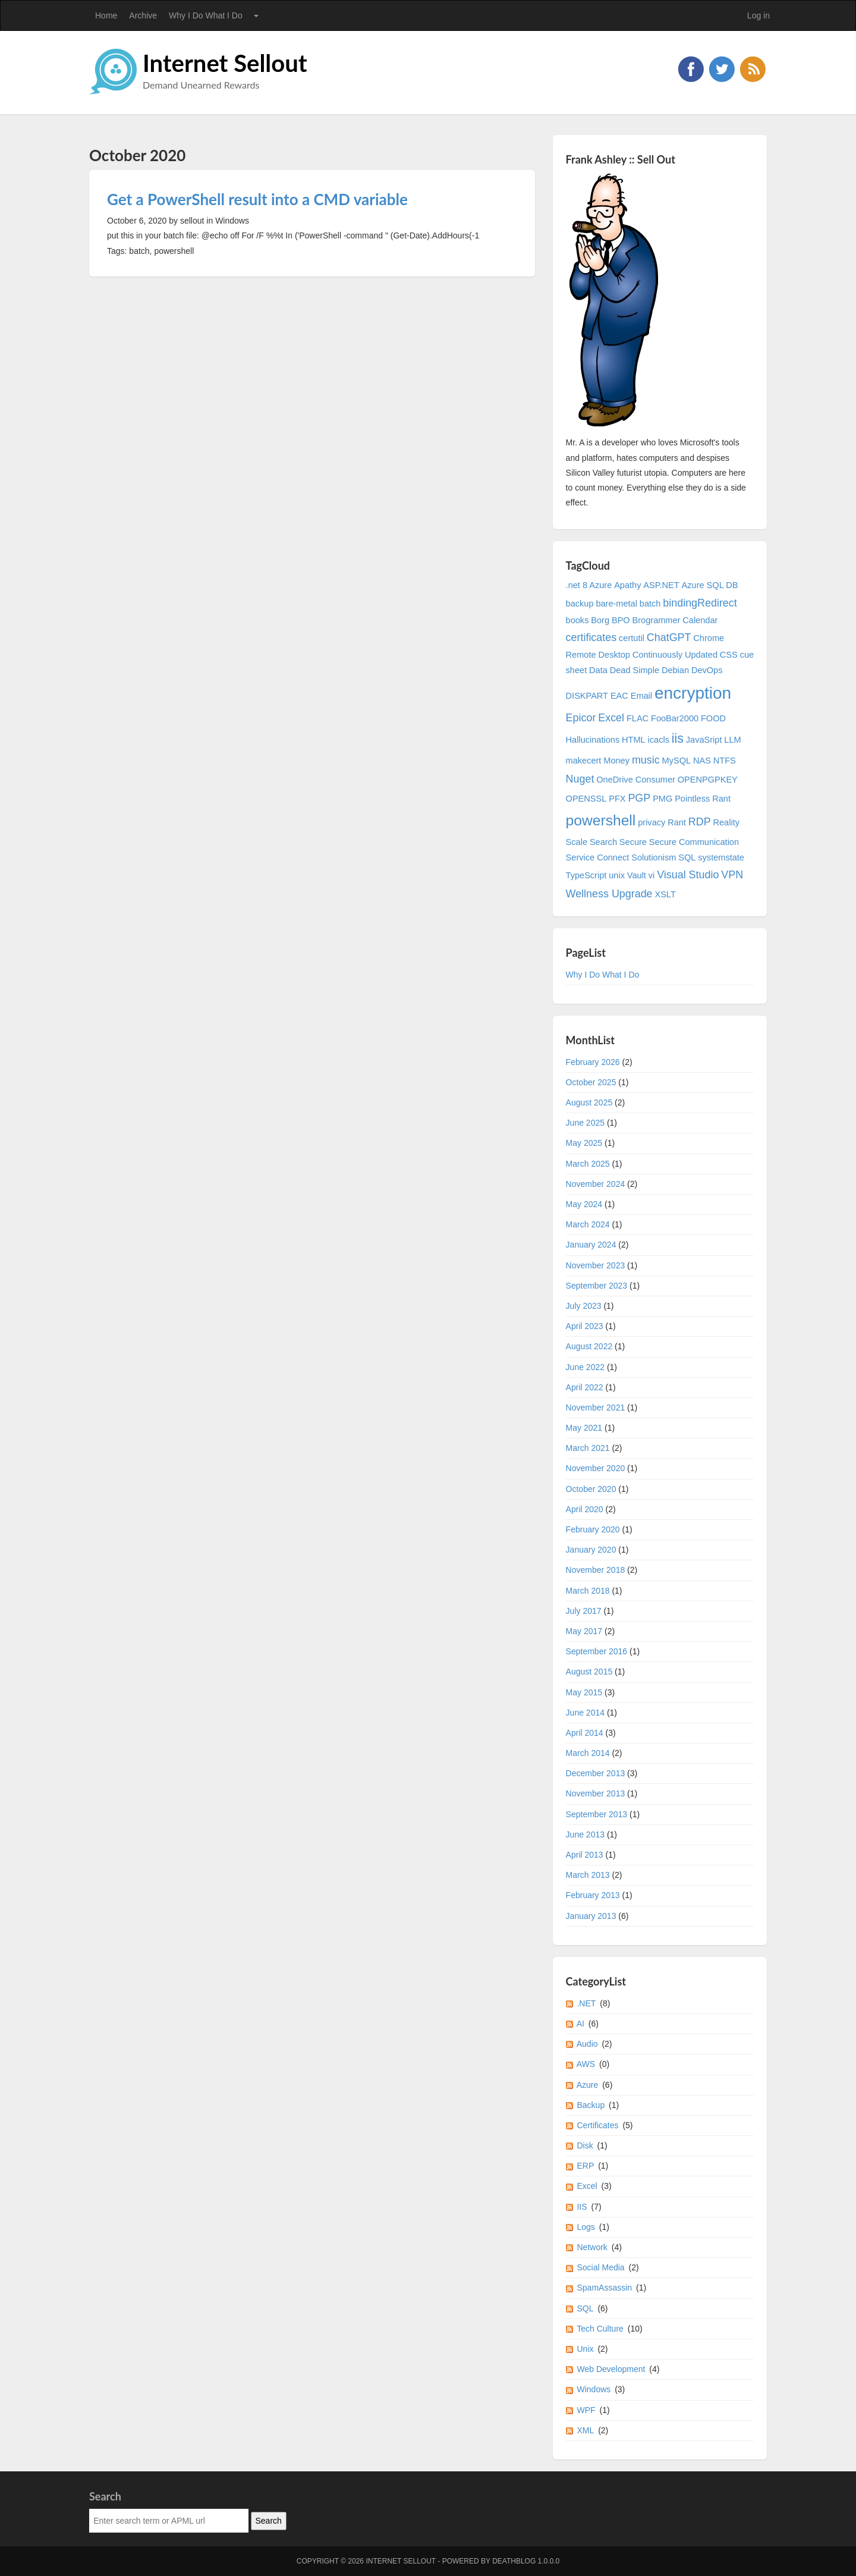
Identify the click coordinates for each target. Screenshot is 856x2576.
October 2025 (591, 1082)
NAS (702, 760)
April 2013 (584, 1854)
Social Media (600, 2267)
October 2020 (591, 1489)
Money (616, 760)
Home (106, 15)
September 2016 (597, 1651)
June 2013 (585, 1834)
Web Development (611, 2369)
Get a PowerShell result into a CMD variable (257, 199)
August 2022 (589, 1346)
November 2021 (595, 1407)
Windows (593, 2389)
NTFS (724, 760)
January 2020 (591, 1549)
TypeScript (586, 875)
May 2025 (584, 1143)
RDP (699, 822)
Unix (585, 2349)
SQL (687, 857)
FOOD (713, 718)
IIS (582, 2206)
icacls (658, 739)
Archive (143, 15)
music (646, 760)
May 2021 (584, 1427)
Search (603, 842)
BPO (621, 620)
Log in (758, 15)
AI (580, 2023)
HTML (634, 739)
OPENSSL (586, 798)
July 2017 (584, 1611)
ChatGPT (669, 637)
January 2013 (591, 1916)
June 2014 (585, 1712)
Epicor (581, 718)
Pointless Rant (703, 798)
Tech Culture (600, 2328)
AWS (586, 2064)
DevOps (707, 670)
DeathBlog (514, 2561)
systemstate (721, 857)
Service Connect (598, 857)
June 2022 (585, 1367)
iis (678, 738)
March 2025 (588, 1163)
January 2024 (591, 1244)
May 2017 (584, 1631)
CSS (729, 654)
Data (598, 670)
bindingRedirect (700, 603)
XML (585, 2430)
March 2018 (588, 1590)
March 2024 (588, 1224)
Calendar (699, 620)
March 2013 (588, 1875)
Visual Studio (688, 875)
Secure (633, 842)
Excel (611, 718)
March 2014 (588, 1753)
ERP (585, 2165)
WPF (586, 2410)
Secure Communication (694, 842)
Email (641, 695)
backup (580, 603)
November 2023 (595, 1265)
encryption (692, 693)
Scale (576, 842)
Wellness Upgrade (609, 894)
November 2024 (595, 1184)
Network (592, 2247)
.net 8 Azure (589, 585)
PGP (639, 798)
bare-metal (616, 603)
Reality (726, 822)
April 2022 (584, 1387)
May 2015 (584, 1692)
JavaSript (704, 739)
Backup (591, 2105)
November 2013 (595, 1793)
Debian (675, 670)
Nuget (580, 779)
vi (652, 875)
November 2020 (595, 1468)
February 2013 (593, 1895)
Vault (636, 875)
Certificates (597, 2125)
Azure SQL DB (710, 585)
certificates (591, 637)
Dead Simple (634, 670)
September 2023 (597, 1285)
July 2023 (584, 1306)
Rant (677, 822)
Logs (585, 2227)
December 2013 (595, 1773)
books (577, 620)
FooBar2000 (674, 718)
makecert (584, 760)
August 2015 (589, 1671)
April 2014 (584, 1733)
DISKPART (587, 695)
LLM (732, 739)
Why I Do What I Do (206, 15)
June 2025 (585, 1122)
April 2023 (584, 1326)
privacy (651, 822)
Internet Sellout (225, 63)
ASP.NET (661, 585)
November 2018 (595, 1570)
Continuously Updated (674, 654)
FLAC (638, 718)
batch (650, 603)
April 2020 (584, 1509)
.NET (586, 2003)
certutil (631, 638)
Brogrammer (656, 620)
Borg (600, 620)
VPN (732, 875)
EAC (619, 695)
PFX (617, 798)
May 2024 (584, 1204)
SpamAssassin (604, 2287)
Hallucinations (593, 739)
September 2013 (597, 1814)
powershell (601, 820)
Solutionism (653, 857)
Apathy (627, 585)
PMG (662, 798)
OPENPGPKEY (708, 779)
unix (617, 875)
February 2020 (593, 1529)
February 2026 (593, 1062)
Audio (587, 2044)
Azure (588, 2085)
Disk (585, 2145)
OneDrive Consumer (635, 779)
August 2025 (589, 1102)
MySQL (676, 760)
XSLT (664, 894)
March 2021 (588, 1448)
